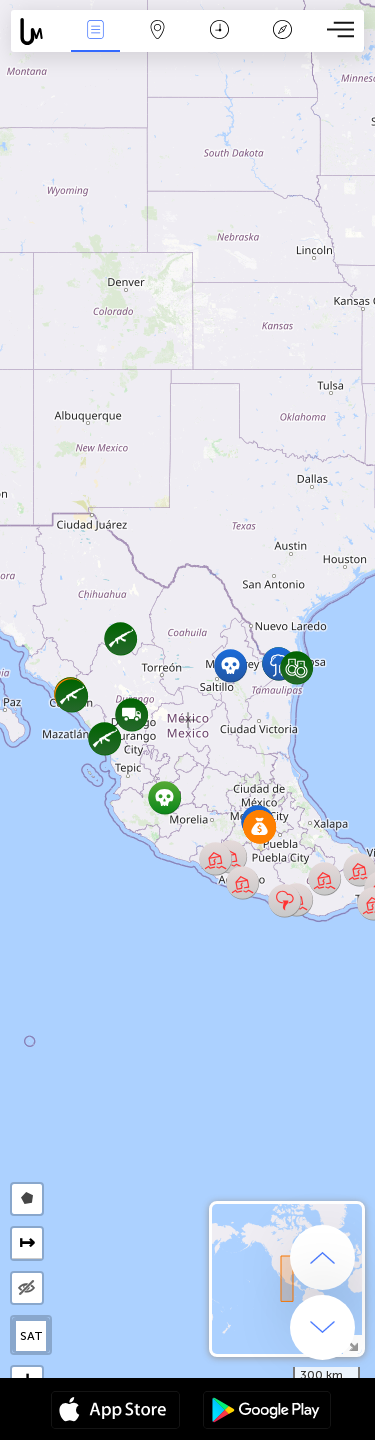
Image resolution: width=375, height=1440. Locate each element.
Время (219, 31)
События (95, 31)
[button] (284, 900)
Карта (158, 31)
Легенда (282, 31)
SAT (31, 1336)
